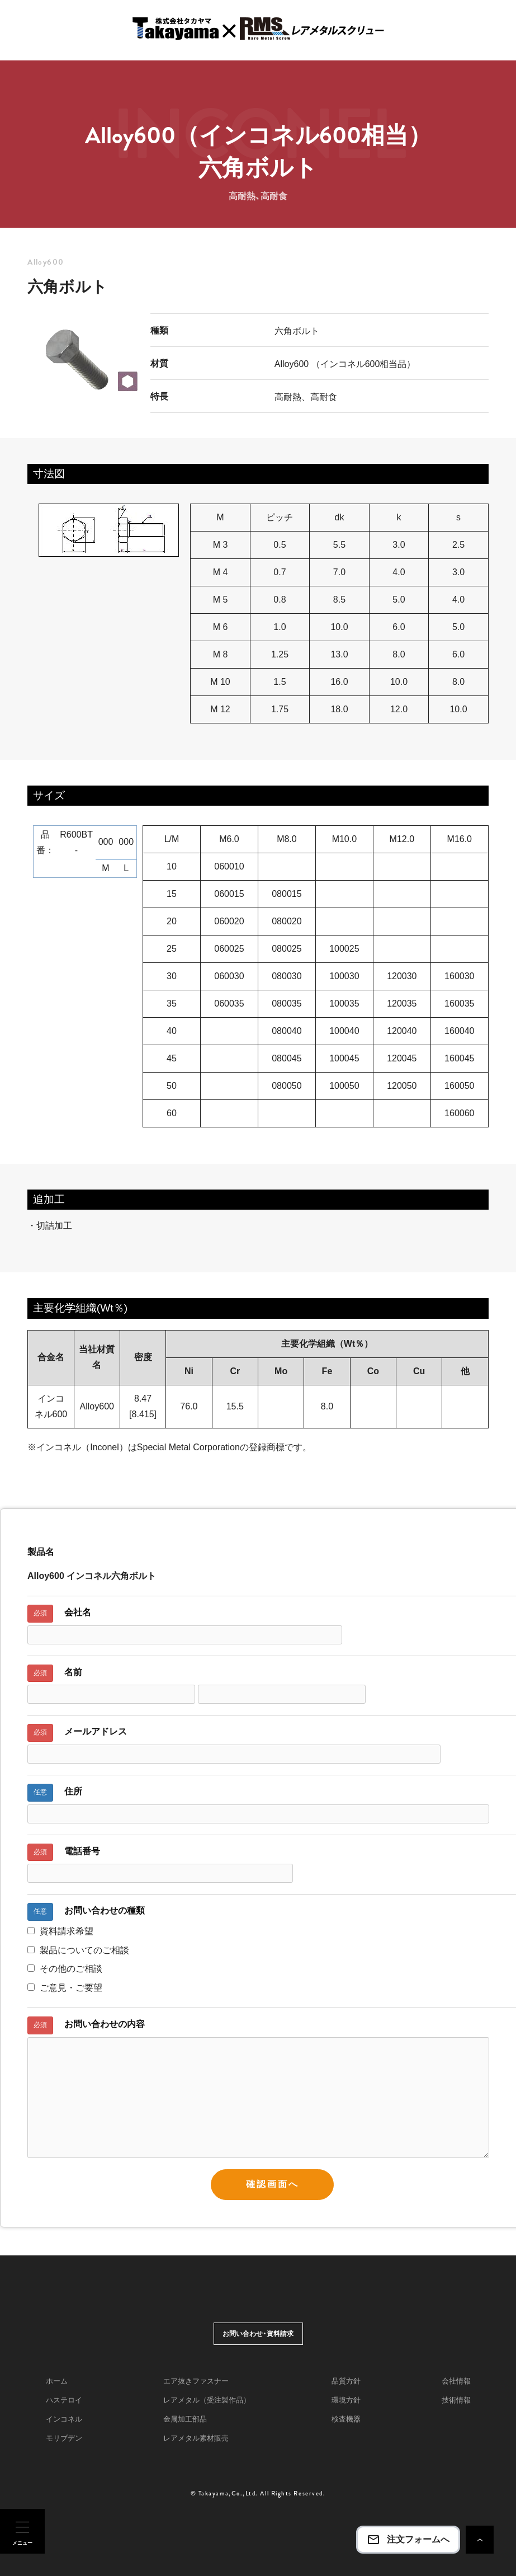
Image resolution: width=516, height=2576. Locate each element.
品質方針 (346, 2381)
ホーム (57, 2381)
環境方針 (346, 2400)
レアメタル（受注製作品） (206, 2400)
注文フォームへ (408, 2539)
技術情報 (456, 2400)
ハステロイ (64, 2400)
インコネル (64, 2419)
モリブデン (64, 2438)
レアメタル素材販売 (196, 2438)
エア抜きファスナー (196, 2381)
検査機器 (346, 2419)
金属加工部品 (185, 2419)
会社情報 (456, 2381)
